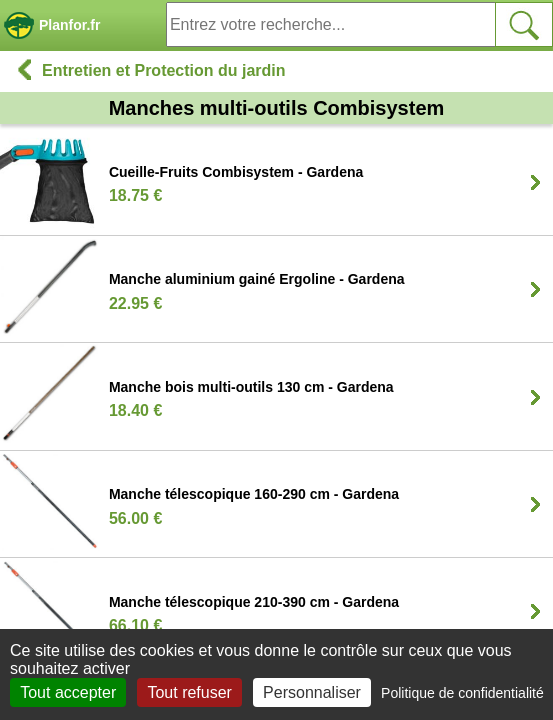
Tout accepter (68, 692)
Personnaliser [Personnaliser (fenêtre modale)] (312, 692)
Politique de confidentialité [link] (462, 693)
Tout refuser (189, 692)
